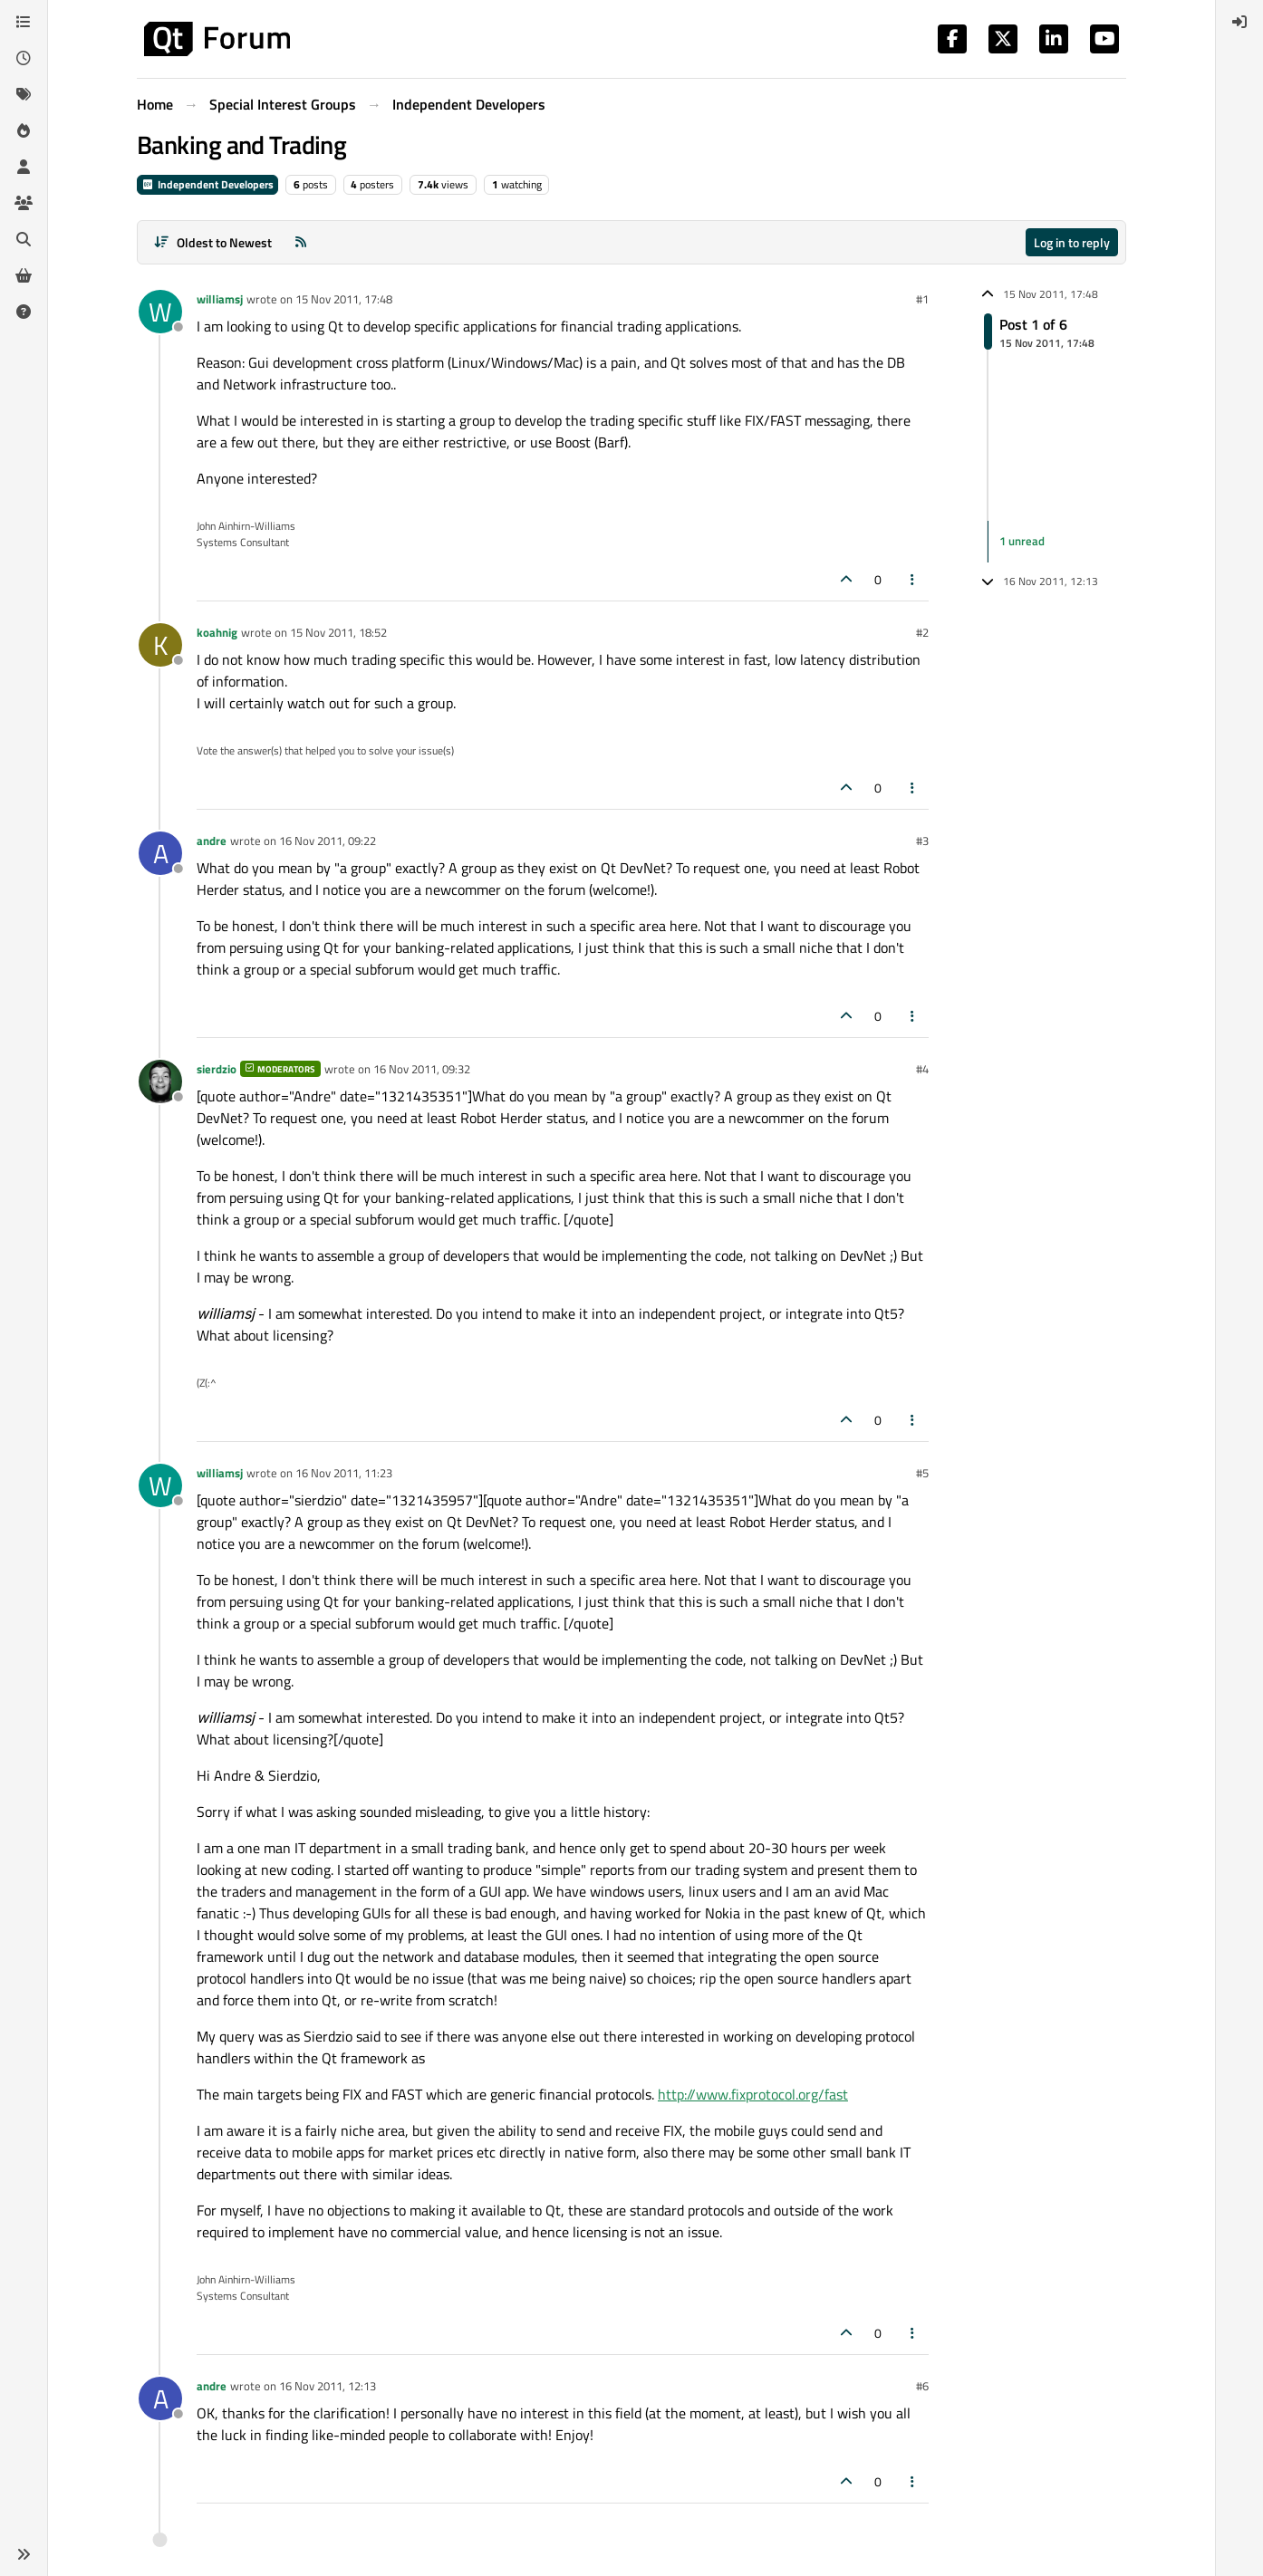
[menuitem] (1239, 21)
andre (212, 840)
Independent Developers (207, 184)
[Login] (1239, 21)
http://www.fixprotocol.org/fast (753, 2094)
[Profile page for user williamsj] (160, 311)
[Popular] (23, 130)
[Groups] (23, 202)
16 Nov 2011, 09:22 (327, 840)
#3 (922, 840)
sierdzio (216, 1069)
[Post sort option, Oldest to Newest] (212, 242)
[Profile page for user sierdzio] (160, 1081)
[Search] (23, 239)
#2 (922, 632)
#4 (922, 1069)
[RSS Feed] (300, 242)
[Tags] (23, 94)
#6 (922, 2386)
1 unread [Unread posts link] (1022, 541)
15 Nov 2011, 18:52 (338, 632)
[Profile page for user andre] (160, 853)
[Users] (23, 166)
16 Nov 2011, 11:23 (343, 1473)
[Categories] (23, 21)
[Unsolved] (23, 311)
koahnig (217, 632)
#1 (922, 299)
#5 (922, 1473)
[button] (23, 2554)
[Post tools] (913, 579)
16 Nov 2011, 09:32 (421, 1069)
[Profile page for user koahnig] (160, 645)
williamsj (220, 299)
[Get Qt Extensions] (23, 275)
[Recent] (23, 57)
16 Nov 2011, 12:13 (327, 2386)
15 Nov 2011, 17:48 (343, 299)
